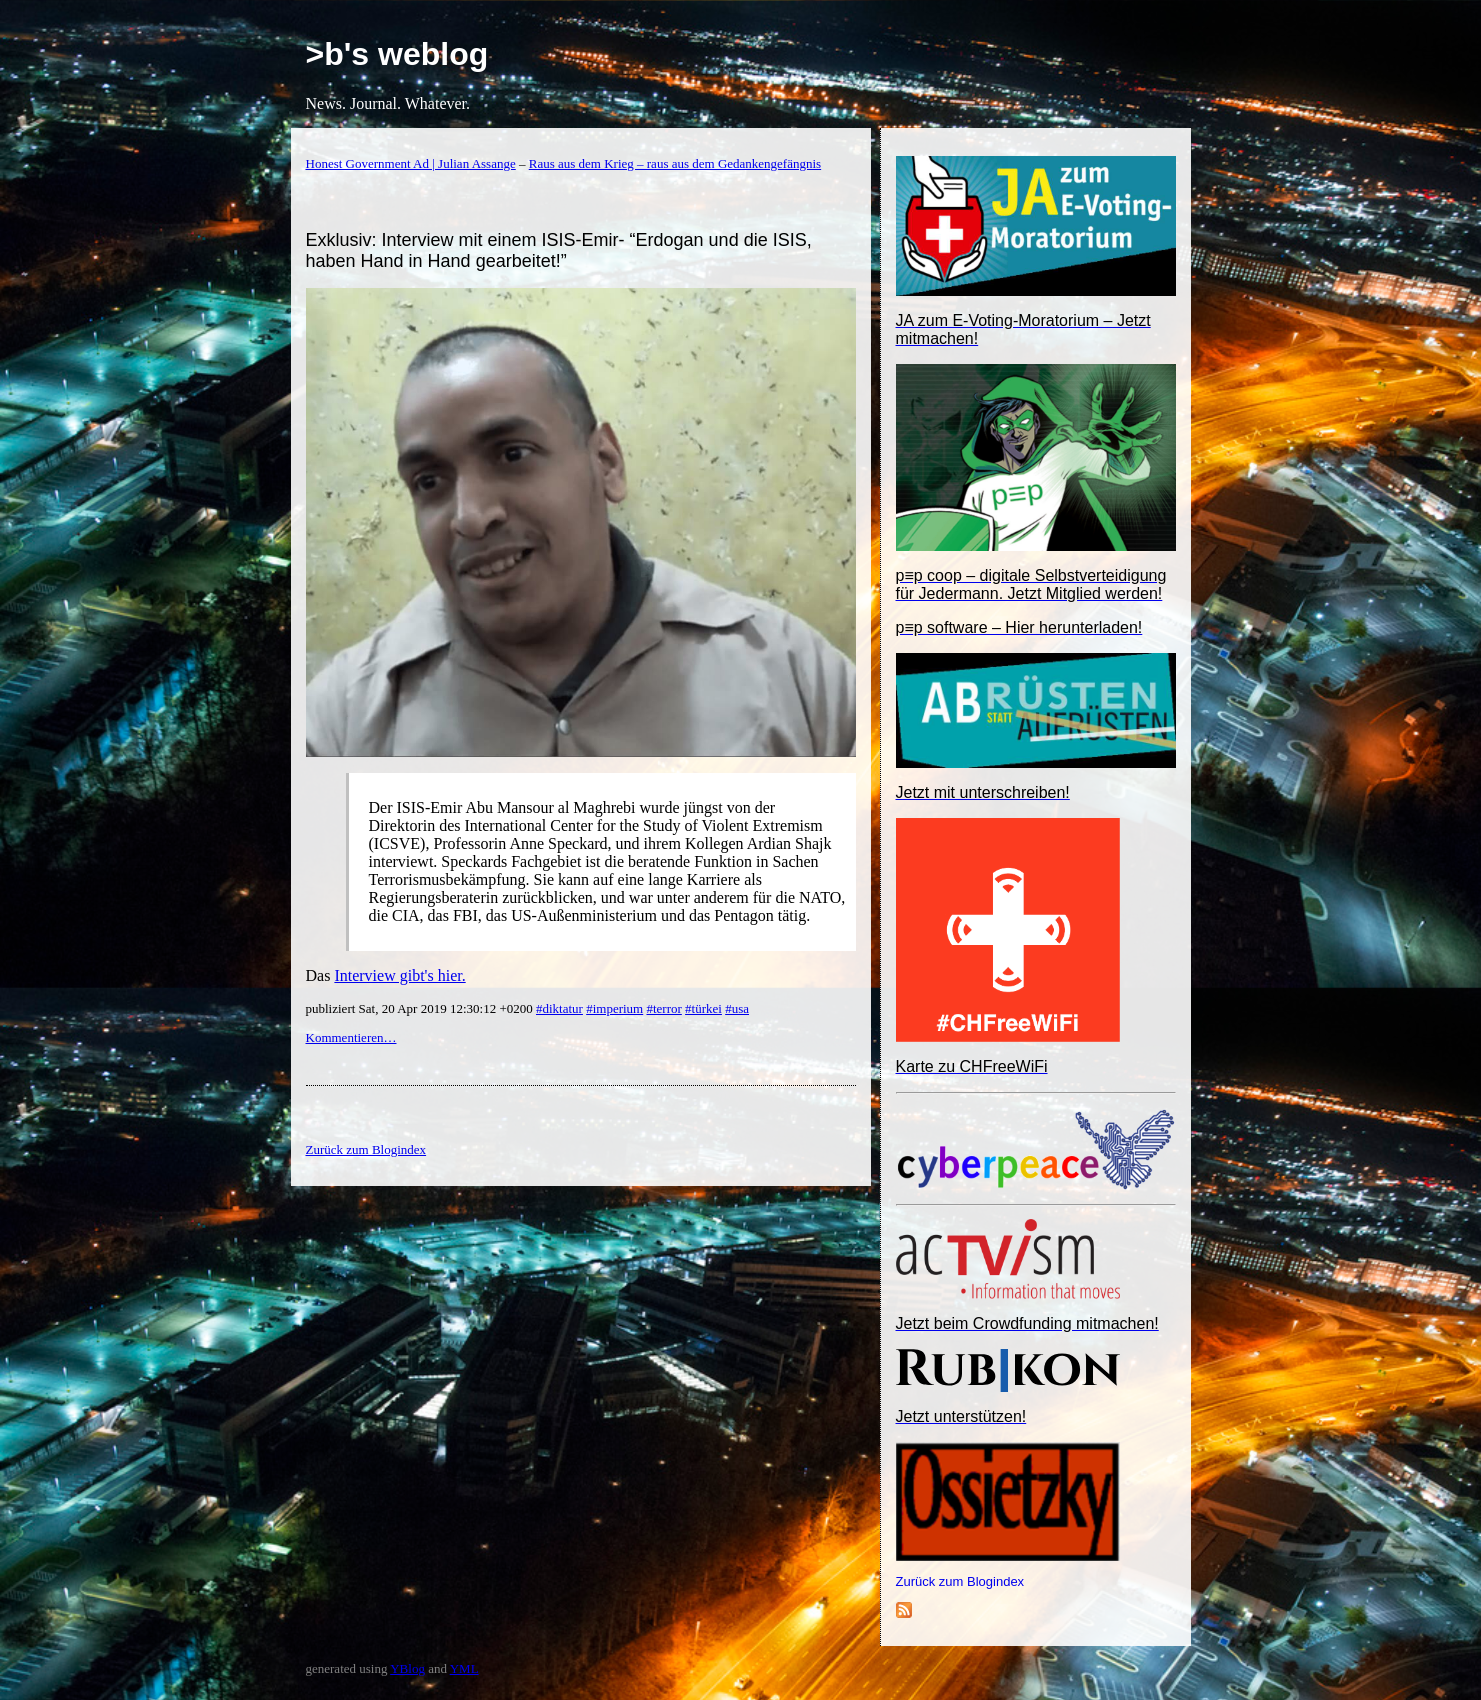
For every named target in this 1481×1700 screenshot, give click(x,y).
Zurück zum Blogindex (960, 1581)
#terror (663, 1008)
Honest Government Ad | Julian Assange (411, 163)
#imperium (614, 1008)
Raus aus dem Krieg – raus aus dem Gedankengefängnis (675, 163)
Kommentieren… (351, 1037)
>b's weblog (397, 54)
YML (464, 1668)
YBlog (407, 1668)
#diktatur (559, 1008)
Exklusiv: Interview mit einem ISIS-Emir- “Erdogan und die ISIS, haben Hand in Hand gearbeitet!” (559, 250)
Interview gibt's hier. (399, 975)
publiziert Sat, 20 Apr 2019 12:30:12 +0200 (421, 1008)
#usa (737, 1008)
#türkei (703, 1008)
